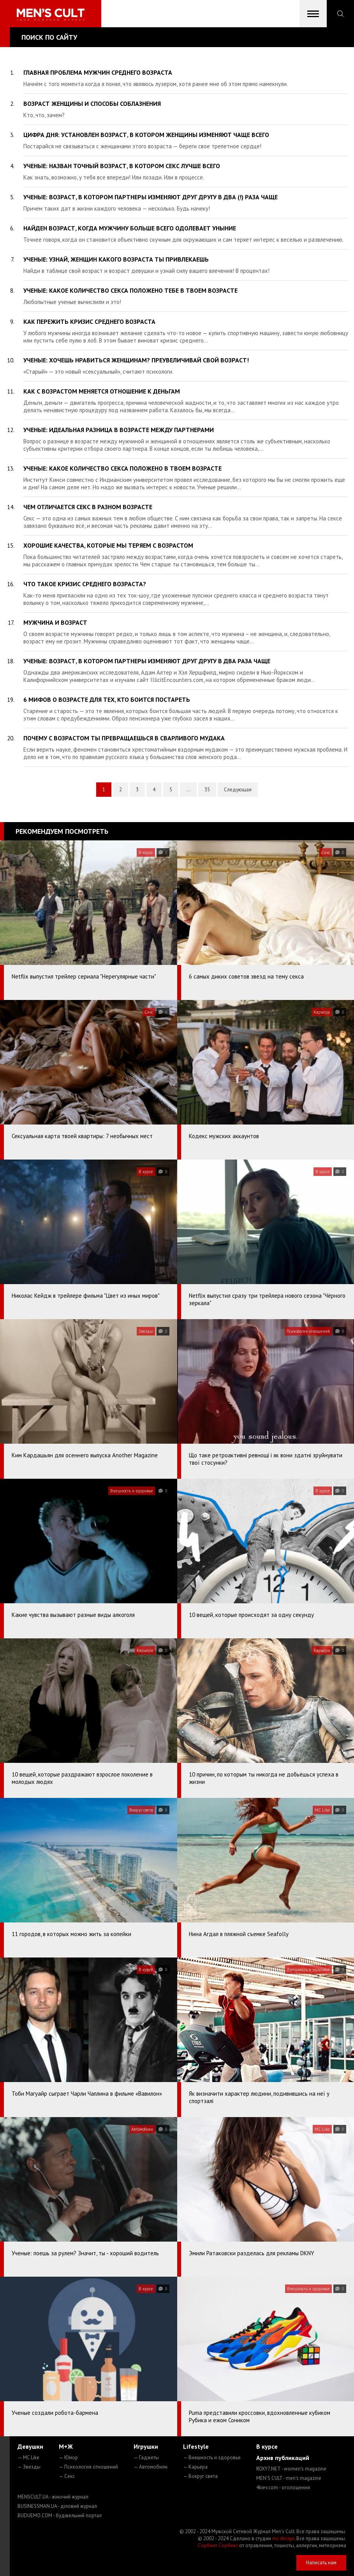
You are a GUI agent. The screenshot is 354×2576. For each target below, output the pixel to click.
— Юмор (68, 2457)
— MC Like (28, 2457)
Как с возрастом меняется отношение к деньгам (101, 391)
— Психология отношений (88, 2467)
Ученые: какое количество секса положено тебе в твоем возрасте (130, 290)
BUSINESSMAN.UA (57, 2506)
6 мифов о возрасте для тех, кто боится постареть (106, 699)
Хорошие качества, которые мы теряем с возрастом (108, 545)
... (188, 789)
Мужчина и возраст (55, 622)
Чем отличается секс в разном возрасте (87, 507)
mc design (283, 2538)
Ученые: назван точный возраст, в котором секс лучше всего (121, 166)
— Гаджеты (146, 2457)
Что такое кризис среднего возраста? (84, 584)
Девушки (30, 2446)
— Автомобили (150, 2467)
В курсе (267, 2446)
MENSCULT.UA (53, 2496)
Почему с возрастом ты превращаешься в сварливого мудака (124, 738)
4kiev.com (283, 2487)
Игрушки (146, 2446)
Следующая (238, 789)
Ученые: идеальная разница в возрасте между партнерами (118, 430)
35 (207, 789)
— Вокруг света (200, 2476)
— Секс (67, 2476)
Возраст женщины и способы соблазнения (92, 103)
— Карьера (195, 2467)
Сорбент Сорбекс (218, 2545)
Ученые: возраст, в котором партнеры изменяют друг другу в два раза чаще (146, 661)
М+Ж (66, 2446)
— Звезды (29, 2467)
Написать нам (321, 2562)
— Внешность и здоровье (212, 2457)
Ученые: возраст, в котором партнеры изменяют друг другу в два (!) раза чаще (150, 197)
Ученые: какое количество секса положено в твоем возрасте (122, 468)
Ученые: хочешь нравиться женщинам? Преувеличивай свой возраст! (136, 360)
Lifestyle (196, 2446)
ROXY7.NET (291, 2468)
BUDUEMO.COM (60, 2515)
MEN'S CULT (288, 2478)
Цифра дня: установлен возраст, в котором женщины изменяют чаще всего (146, 135)
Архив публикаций (282, 2458)
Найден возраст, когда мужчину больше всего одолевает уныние (129, 228)
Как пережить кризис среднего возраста (89, 321)
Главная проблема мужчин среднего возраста (97, 72)
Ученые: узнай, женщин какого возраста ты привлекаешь (116, 259)
